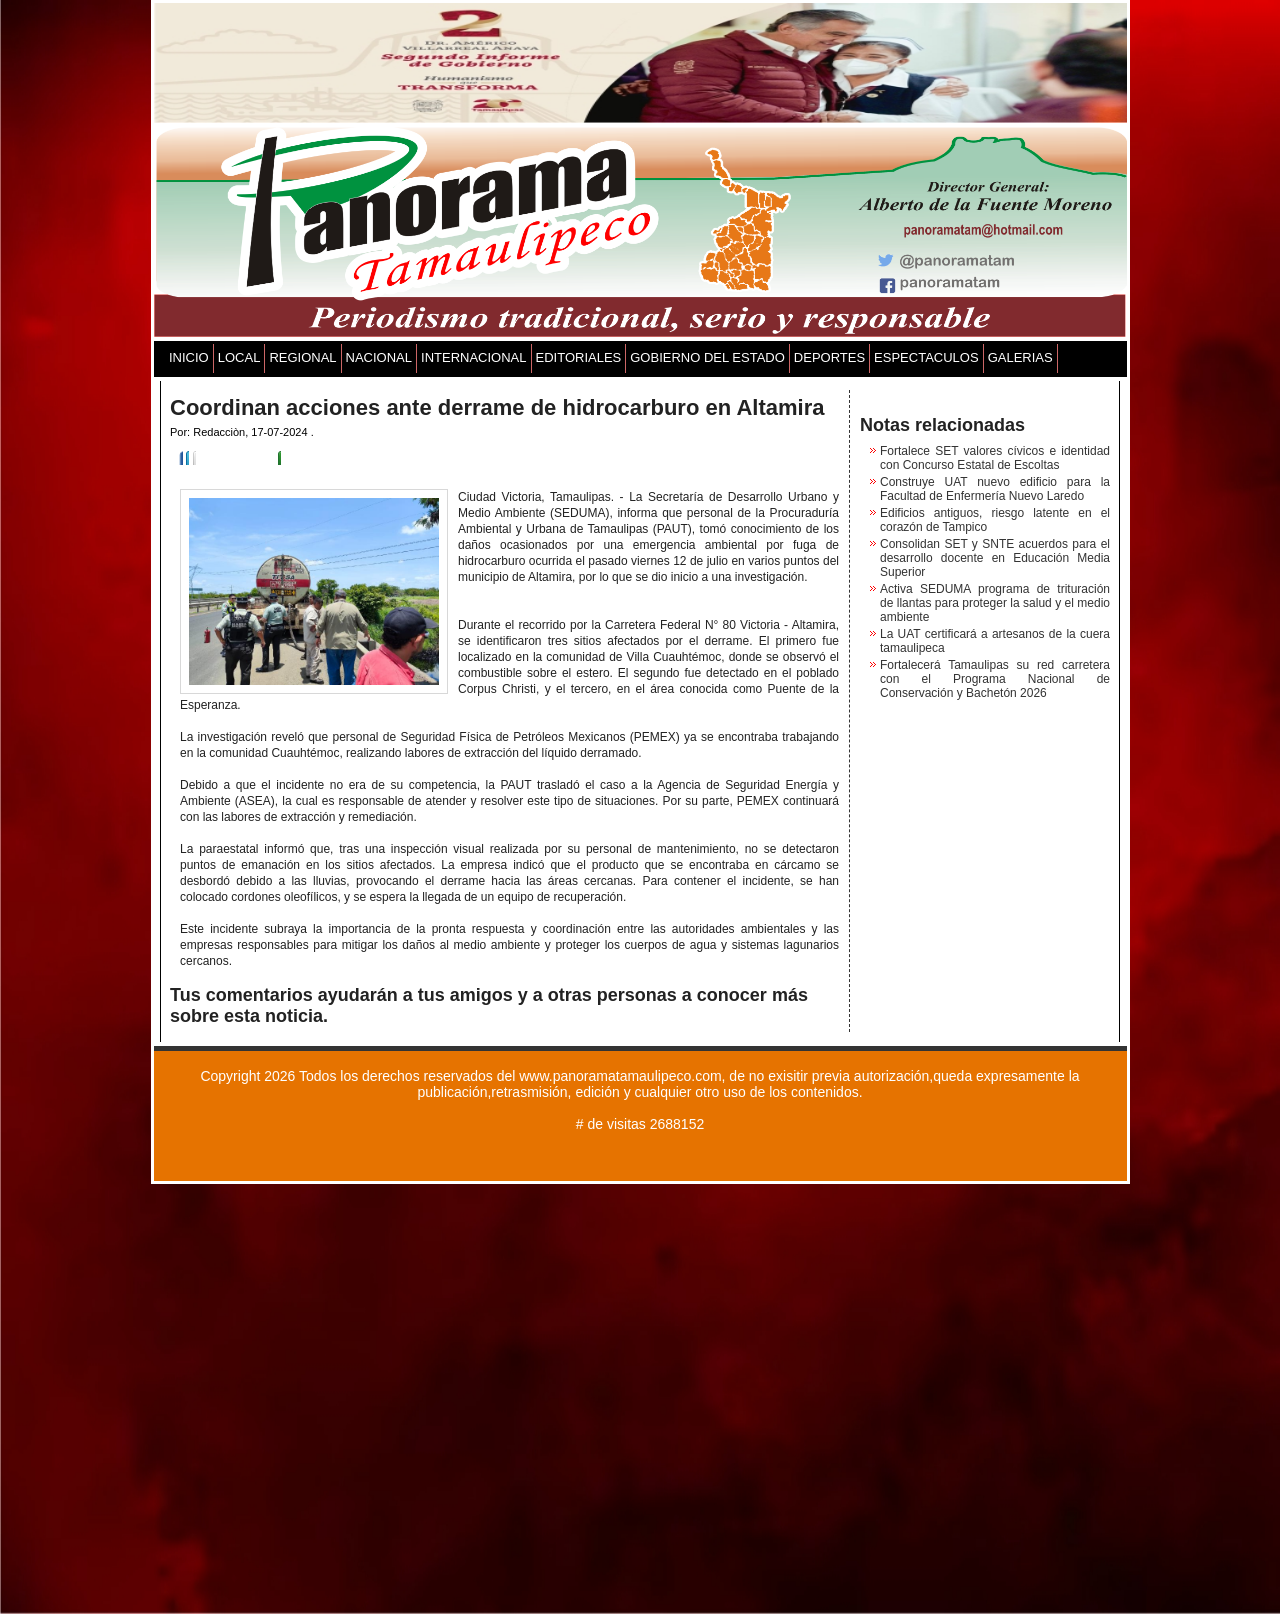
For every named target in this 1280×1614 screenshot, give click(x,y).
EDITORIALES (579, 357)
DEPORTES (829, 357)
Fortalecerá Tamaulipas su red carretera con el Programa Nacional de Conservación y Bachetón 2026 (995, 679)
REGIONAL (302, 357)
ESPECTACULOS (926, 357)
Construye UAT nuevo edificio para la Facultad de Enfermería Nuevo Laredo (995, 489)
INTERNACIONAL (473, 357)
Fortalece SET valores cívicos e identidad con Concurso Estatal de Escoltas (995, 458)
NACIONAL (379, 357)
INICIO (189, 357)
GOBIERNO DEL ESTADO (707, 357)
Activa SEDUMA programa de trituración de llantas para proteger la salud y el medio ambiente (995, 603)
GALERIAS (1020, 357)
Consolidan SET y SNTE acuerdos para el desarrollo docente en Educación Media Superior (995, 558)
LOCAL (239, 357)
